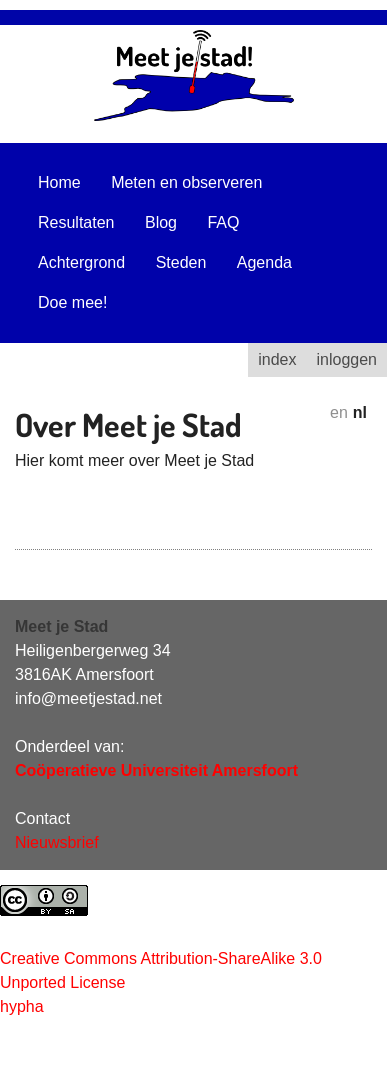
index (277, 359)
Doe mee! (72, 302)
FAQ (223, 222)
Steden (181, 262)
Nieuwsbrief (57, 842)
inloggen (347, 359)
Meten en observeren (186, 182)
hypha (22, 1006)
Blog (161, 222)
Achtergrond (81, 262)
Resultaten (76, 222)
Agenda (264, 262)
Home (59, 182)
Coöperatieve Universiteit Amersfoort (156, 770)
